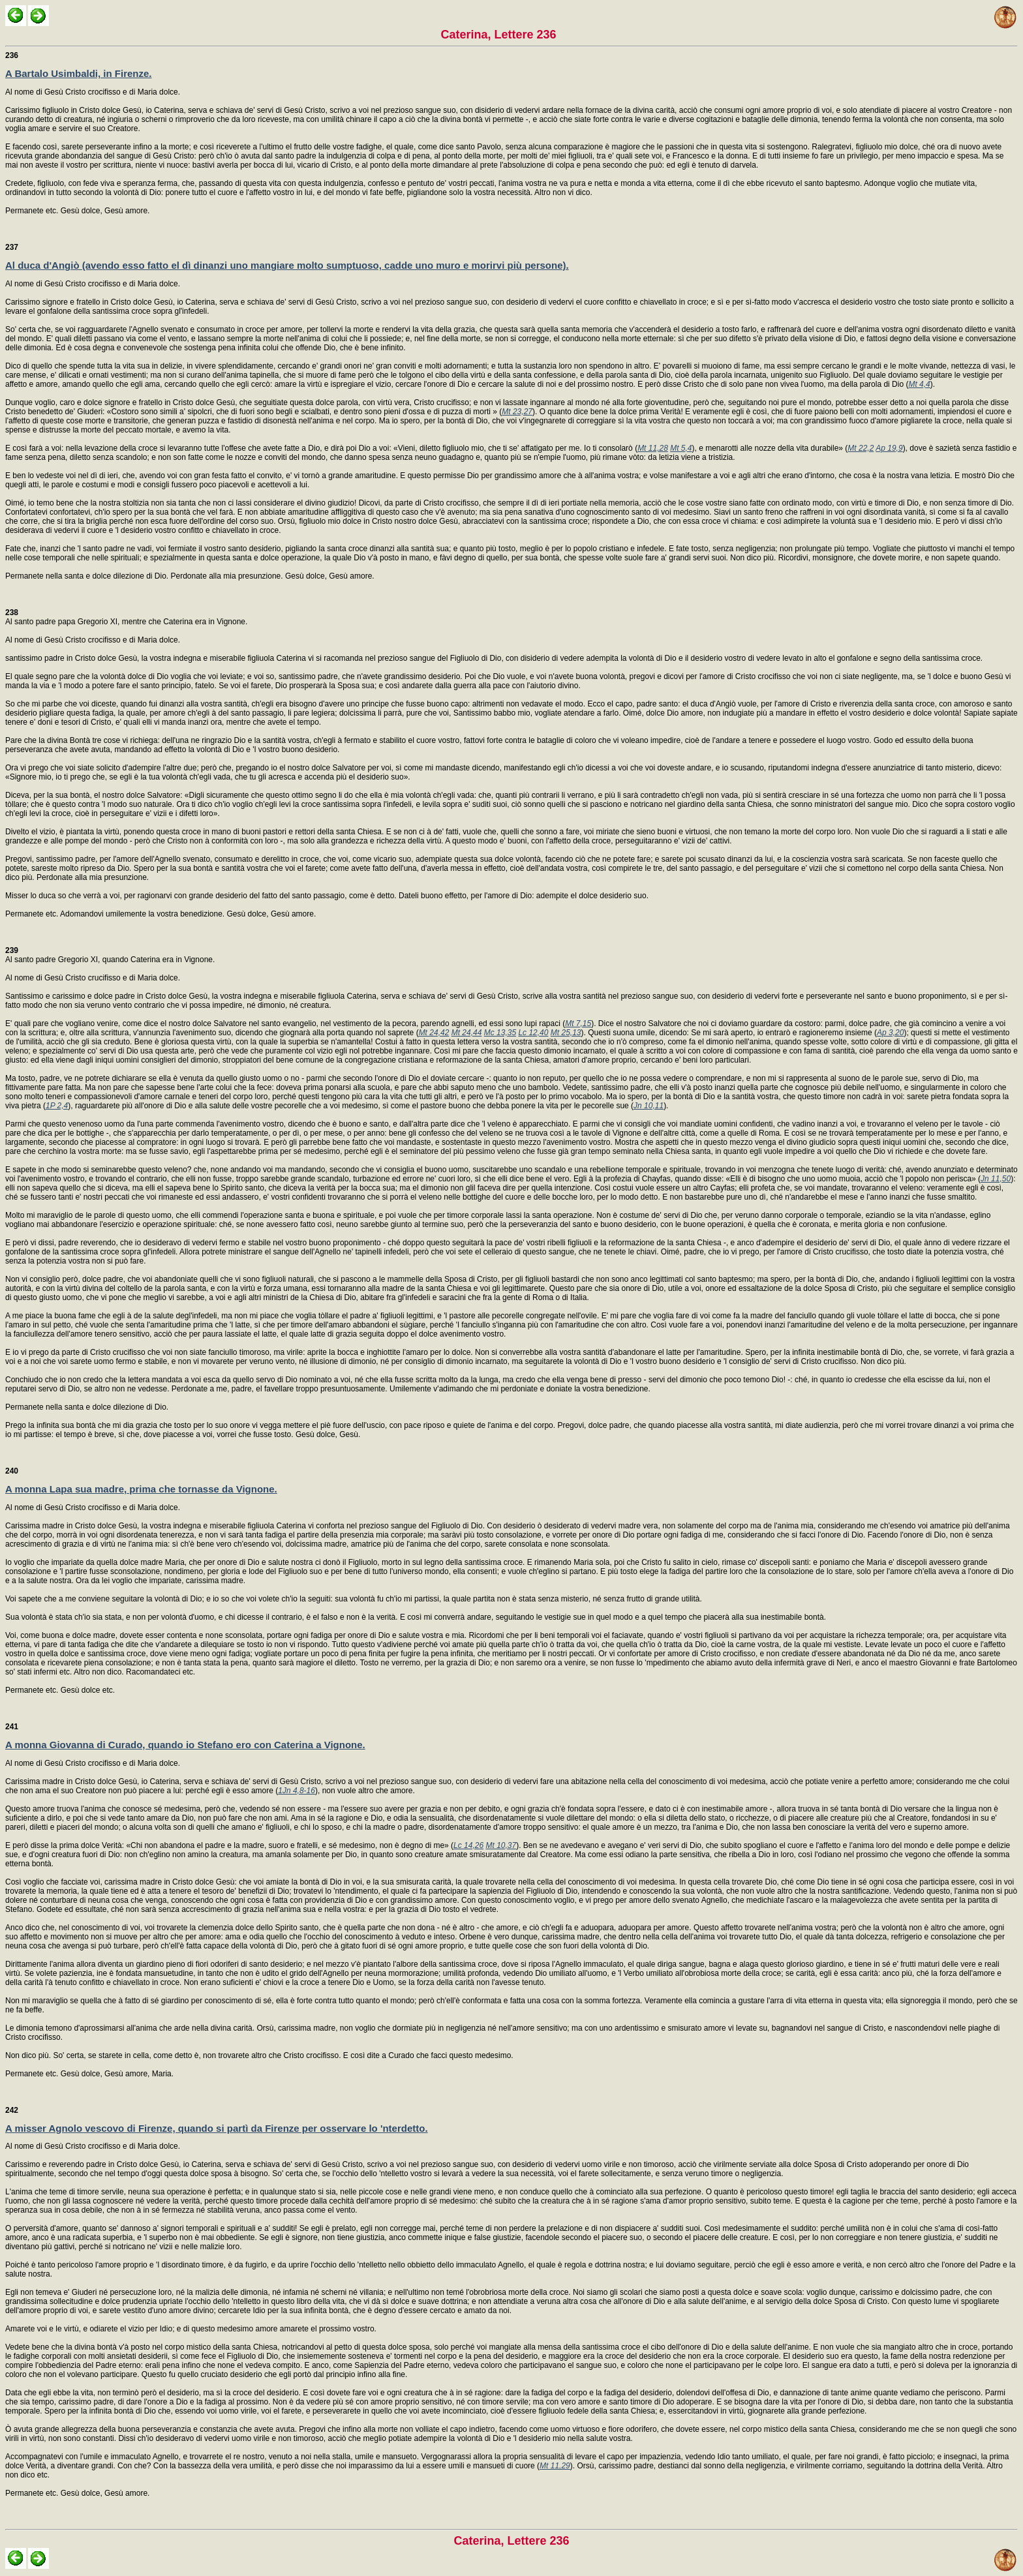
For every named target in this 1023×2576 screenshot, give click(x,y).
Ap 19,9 (889, 448)
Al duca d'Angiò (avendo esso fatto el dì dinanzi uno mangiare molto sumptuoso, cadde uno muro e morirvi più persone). (287, 265)
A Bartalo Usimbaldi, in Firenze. (78, 73)
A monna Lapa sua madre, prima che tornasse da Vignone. (141, 1488)
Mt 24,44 (466, 1032)
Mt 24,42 (434, 1032)
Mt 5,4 (681, 448)
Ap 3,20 (890, 1032)
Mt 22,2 (860, 448)
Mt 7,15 (578, 1023)
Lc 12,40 (533, 1032)
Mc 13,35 (500, 1032)
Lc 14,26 (468, 1845)
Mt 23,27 (517, 411)
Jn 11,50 (996, 1178)
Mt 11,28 (652, 448)
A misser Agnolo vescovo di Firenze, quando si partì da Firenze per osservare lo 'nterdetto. (216, 2128)
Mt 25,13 (566, 1032)
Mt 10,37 (500, 1845)
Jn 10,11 (649, 1105)
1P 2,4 (57, 1105)
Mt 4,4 (919, 384)
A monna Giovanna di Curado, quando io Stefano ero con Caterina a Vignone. (185, 1744)
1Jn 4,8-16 (296, 1790)
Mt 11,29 (555, 2465)
